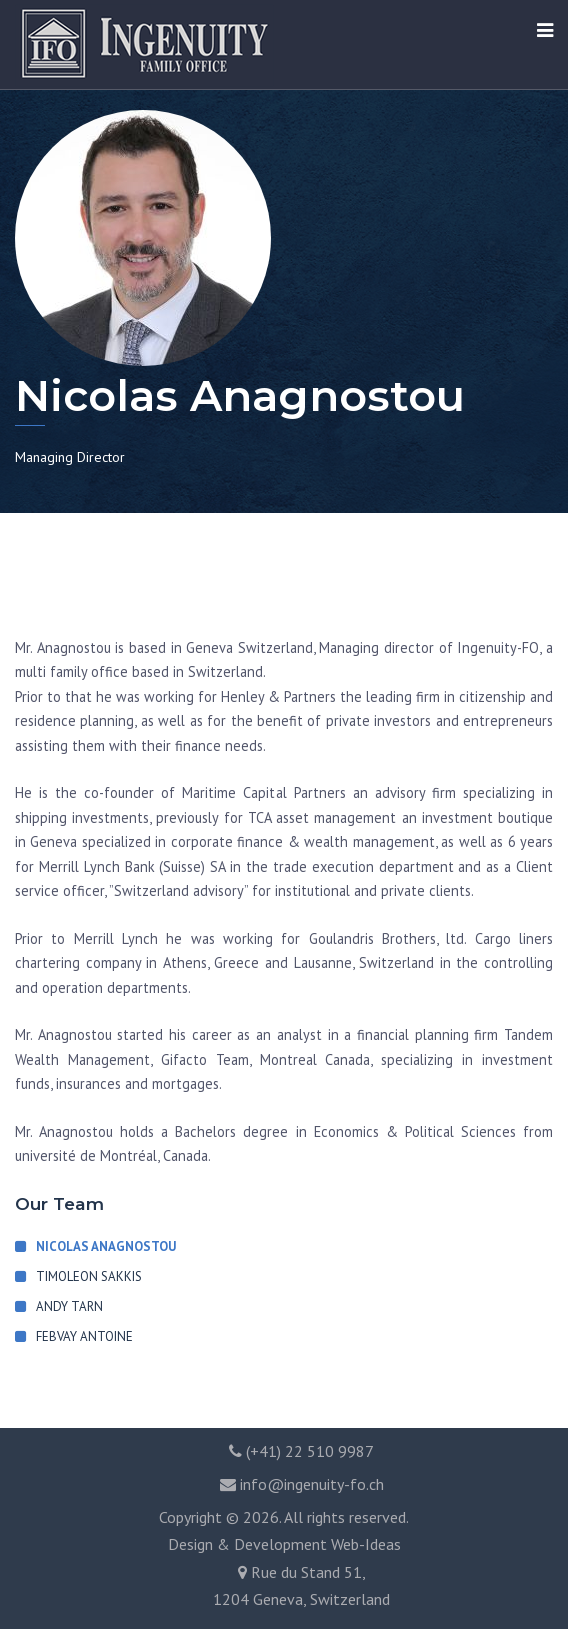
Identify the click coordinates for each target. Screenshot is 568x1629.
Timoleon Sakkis (89, 1276)
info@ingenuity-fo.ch (312, 1484)
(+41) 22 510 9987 (310, 1451)
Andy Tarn (69, 1306)
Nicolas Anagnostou (106, 1246)
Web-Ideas (366, 1544)
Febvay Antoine (84, 1336)
